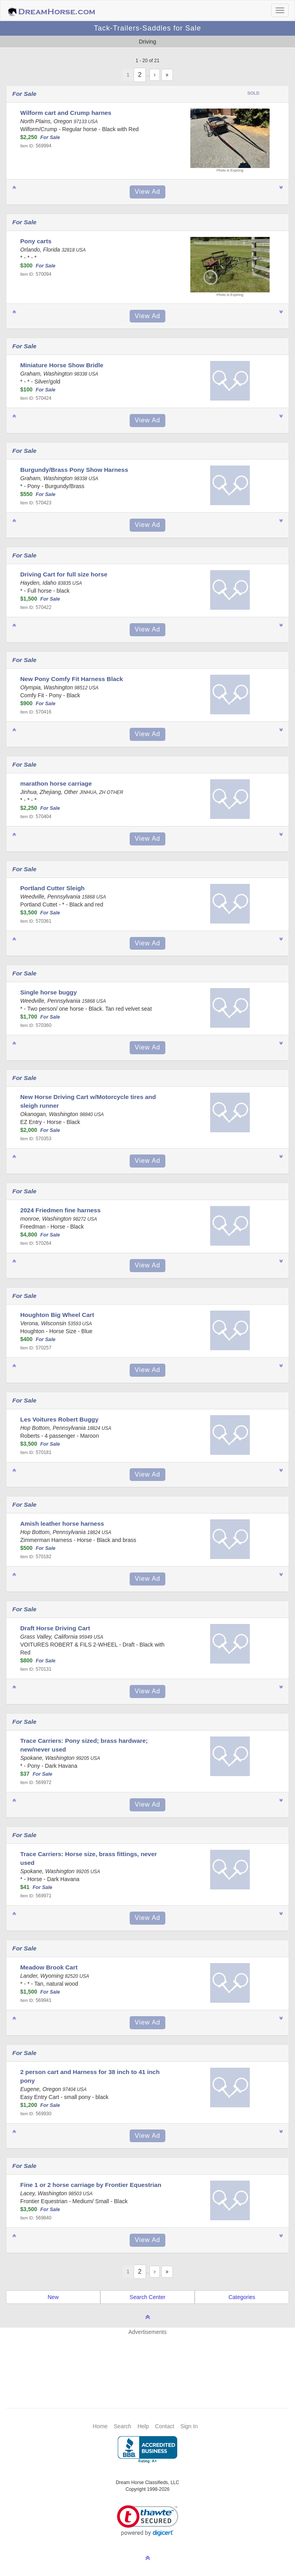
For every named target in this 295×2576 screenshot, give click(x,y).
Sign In (189, 2426)
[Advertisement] (151, 2359)
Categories (241, 2297)
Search (122, 2426)
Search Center (147, 2297)
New (53, 2297)
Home (100, 2426)
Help (143, 2426)
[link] (148, 2521)
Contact (164, 2426)
